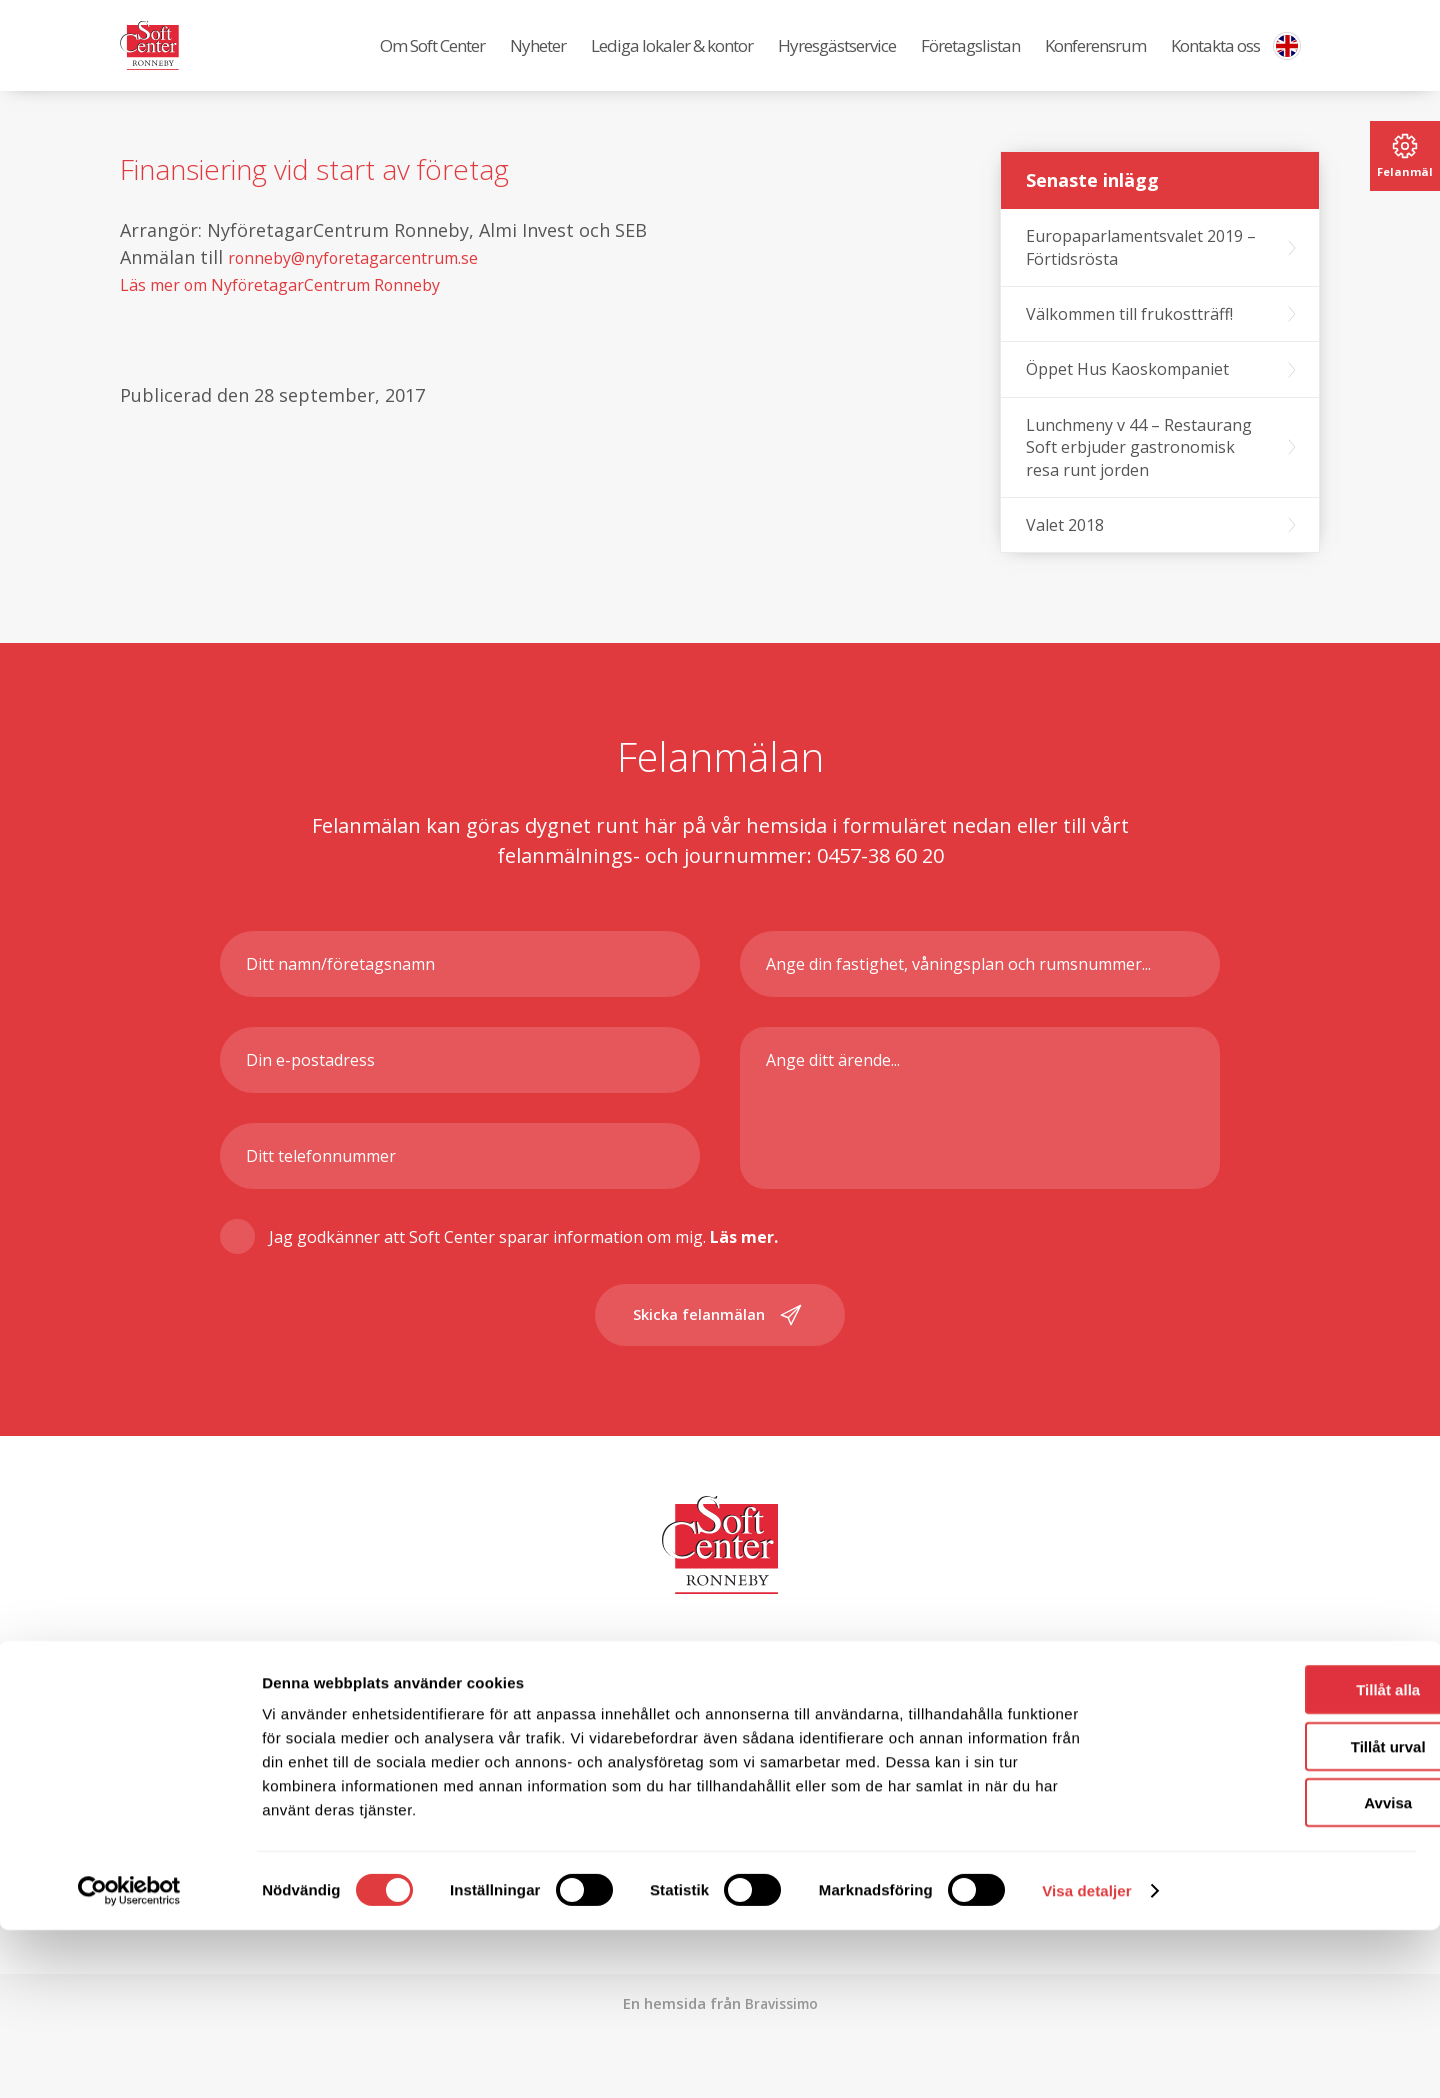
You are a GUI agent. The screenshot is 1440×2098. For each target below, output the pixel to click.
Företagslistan (970, 60)
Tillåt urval (1273, 1914)
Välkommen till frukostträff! (1129, 344)
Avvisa (1273, 1970)
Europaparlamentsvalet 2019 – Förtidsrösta (1141, 277)
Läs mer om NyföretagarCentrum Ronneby (304, 314)
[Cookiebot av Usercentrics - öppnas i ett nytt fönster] (129, 2059)
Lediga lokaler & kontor (672, 60)
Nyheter (538, 60)
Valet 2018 (1065, 555)
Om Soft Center (432, 60)
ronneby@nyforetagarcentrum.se (372, 287)
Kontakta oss (1215, 60)
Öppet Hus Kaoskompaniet (1127, 399)
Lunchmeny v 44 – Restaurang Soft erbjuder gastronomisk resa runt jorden (1139, 477)
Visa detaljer (1086, 2058)
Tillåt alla (1273, 1857)
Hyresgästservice (837, 60)
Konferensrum (1095, 60)
